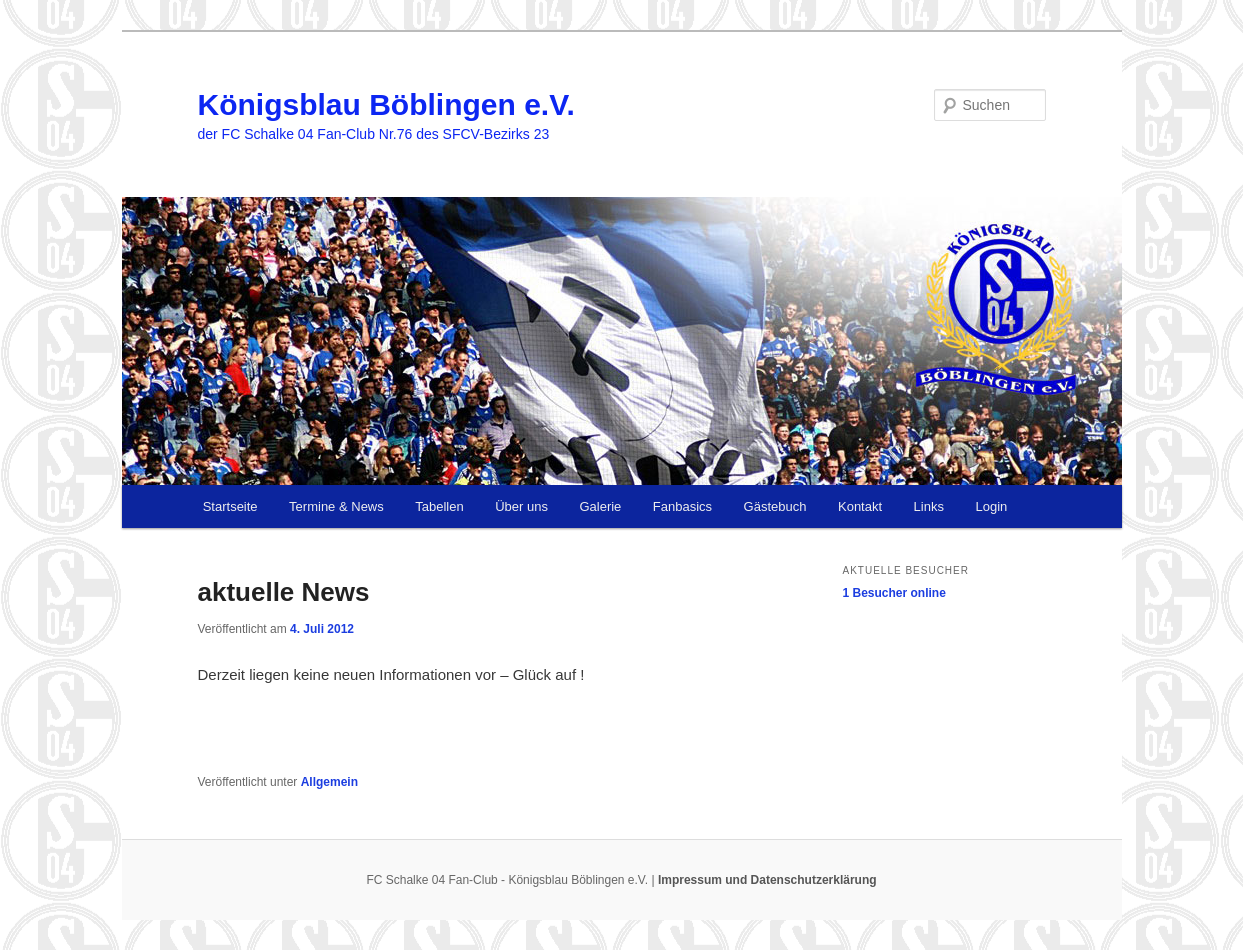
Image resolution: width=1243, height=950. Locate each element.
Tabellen (439, 506)
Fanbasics (682, 506)
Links (929, 506)
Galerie (600, 506)
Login (991, 506)
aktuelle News (284, 592)
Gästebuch (775, 506)
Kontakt (860, 506)
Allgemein (329, 782)
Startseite (230, 506)
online (894, 593)
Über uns (521, 506)
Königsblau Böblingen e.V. (386, 104)
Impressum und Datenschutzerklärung (767, 880)
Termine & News (336, 506)
